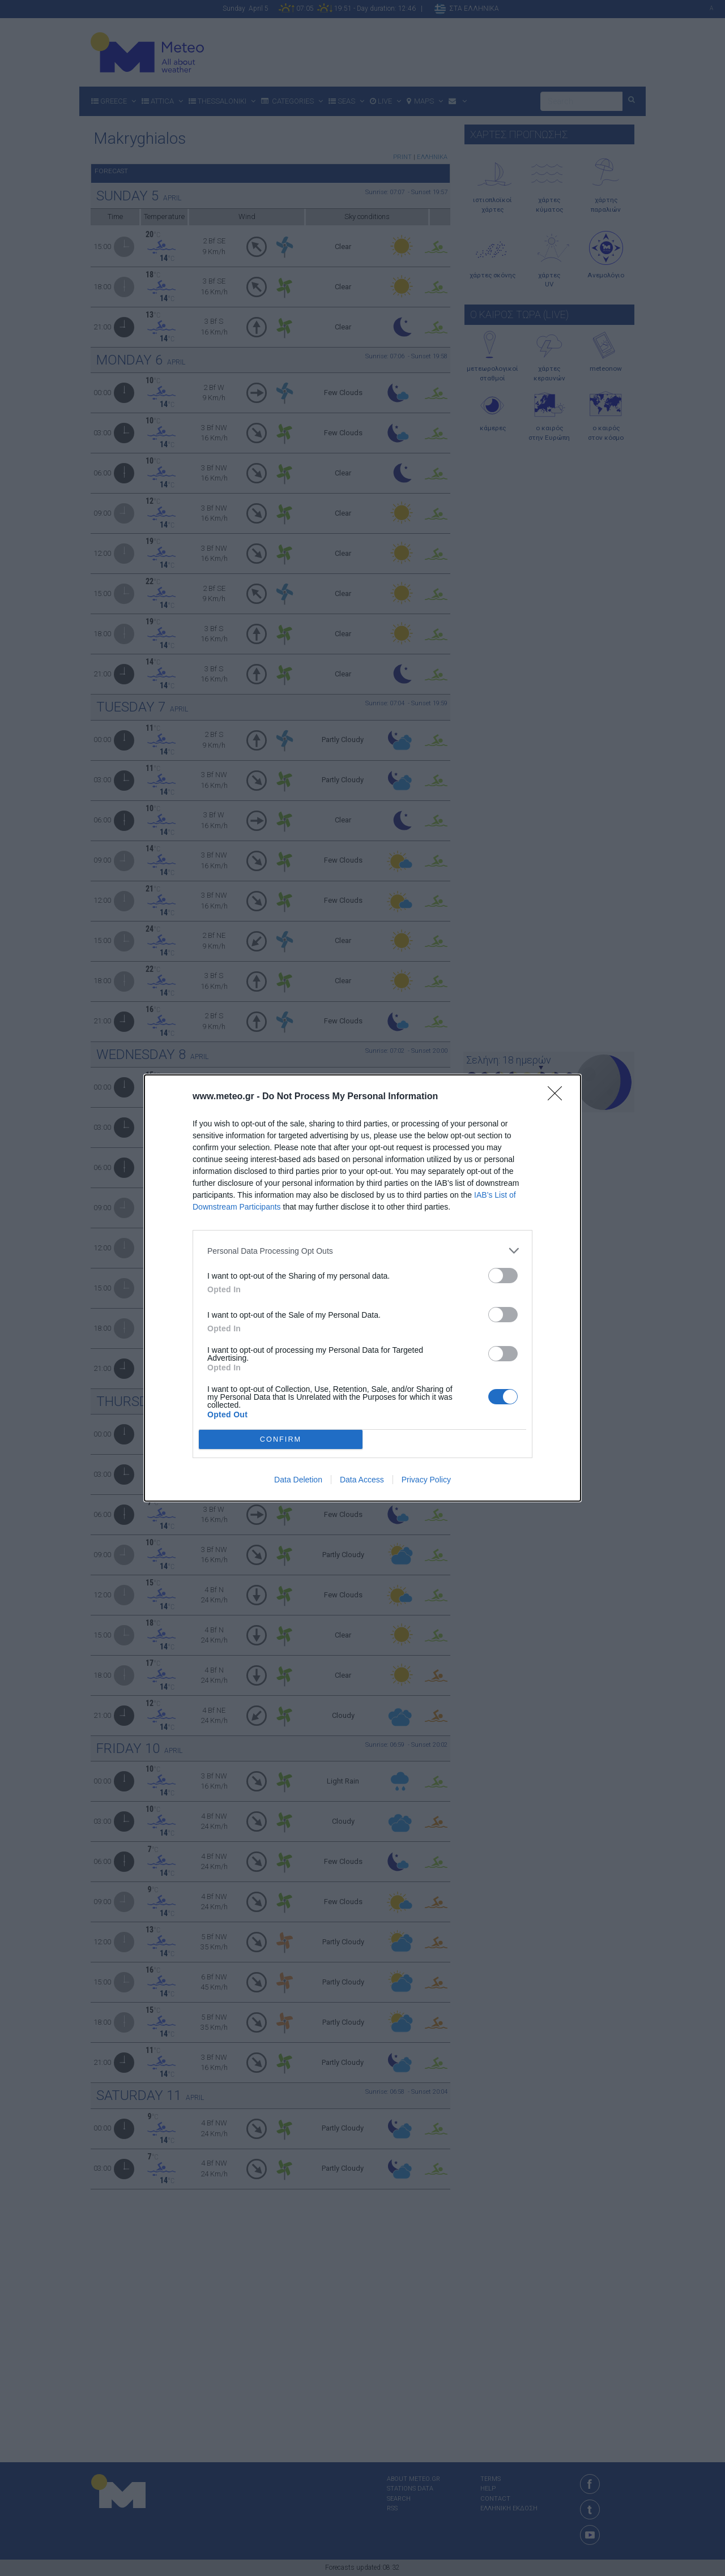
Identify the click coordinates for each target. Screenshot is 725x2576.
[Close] (558, 1097)
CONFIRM (280, 1439)
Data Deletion (298, 1479)
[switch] (503, 1275)
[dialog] (362, 1288)
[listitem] (362, 1251)
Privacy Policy (426, 1479)
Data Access (362, 1479)
